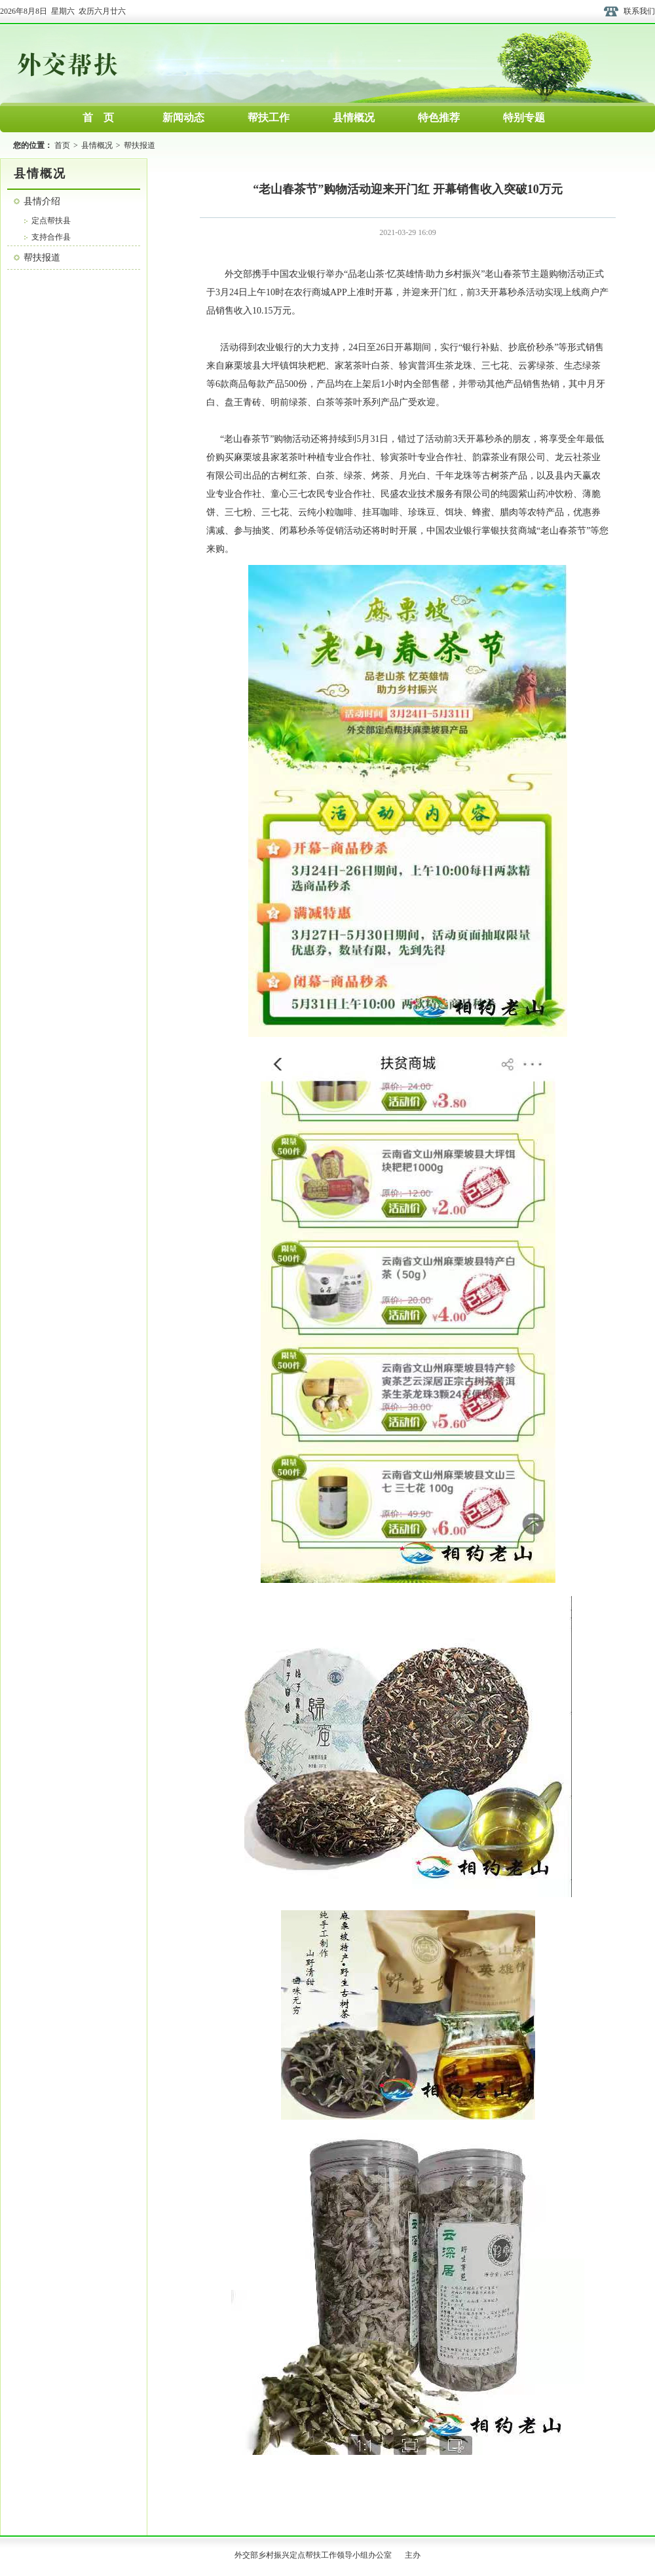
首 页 (98, 117)
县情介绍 (42, 201)
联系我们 (639, 11)
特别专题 (524, 117)
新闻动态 (183, 117)
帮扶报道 (139, 145)
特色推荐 (439, 117)
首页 (62, 145)
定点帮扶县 (51, 220)
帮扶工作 (269, 117)
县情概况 (354, 117)
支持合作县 (51, 237)
